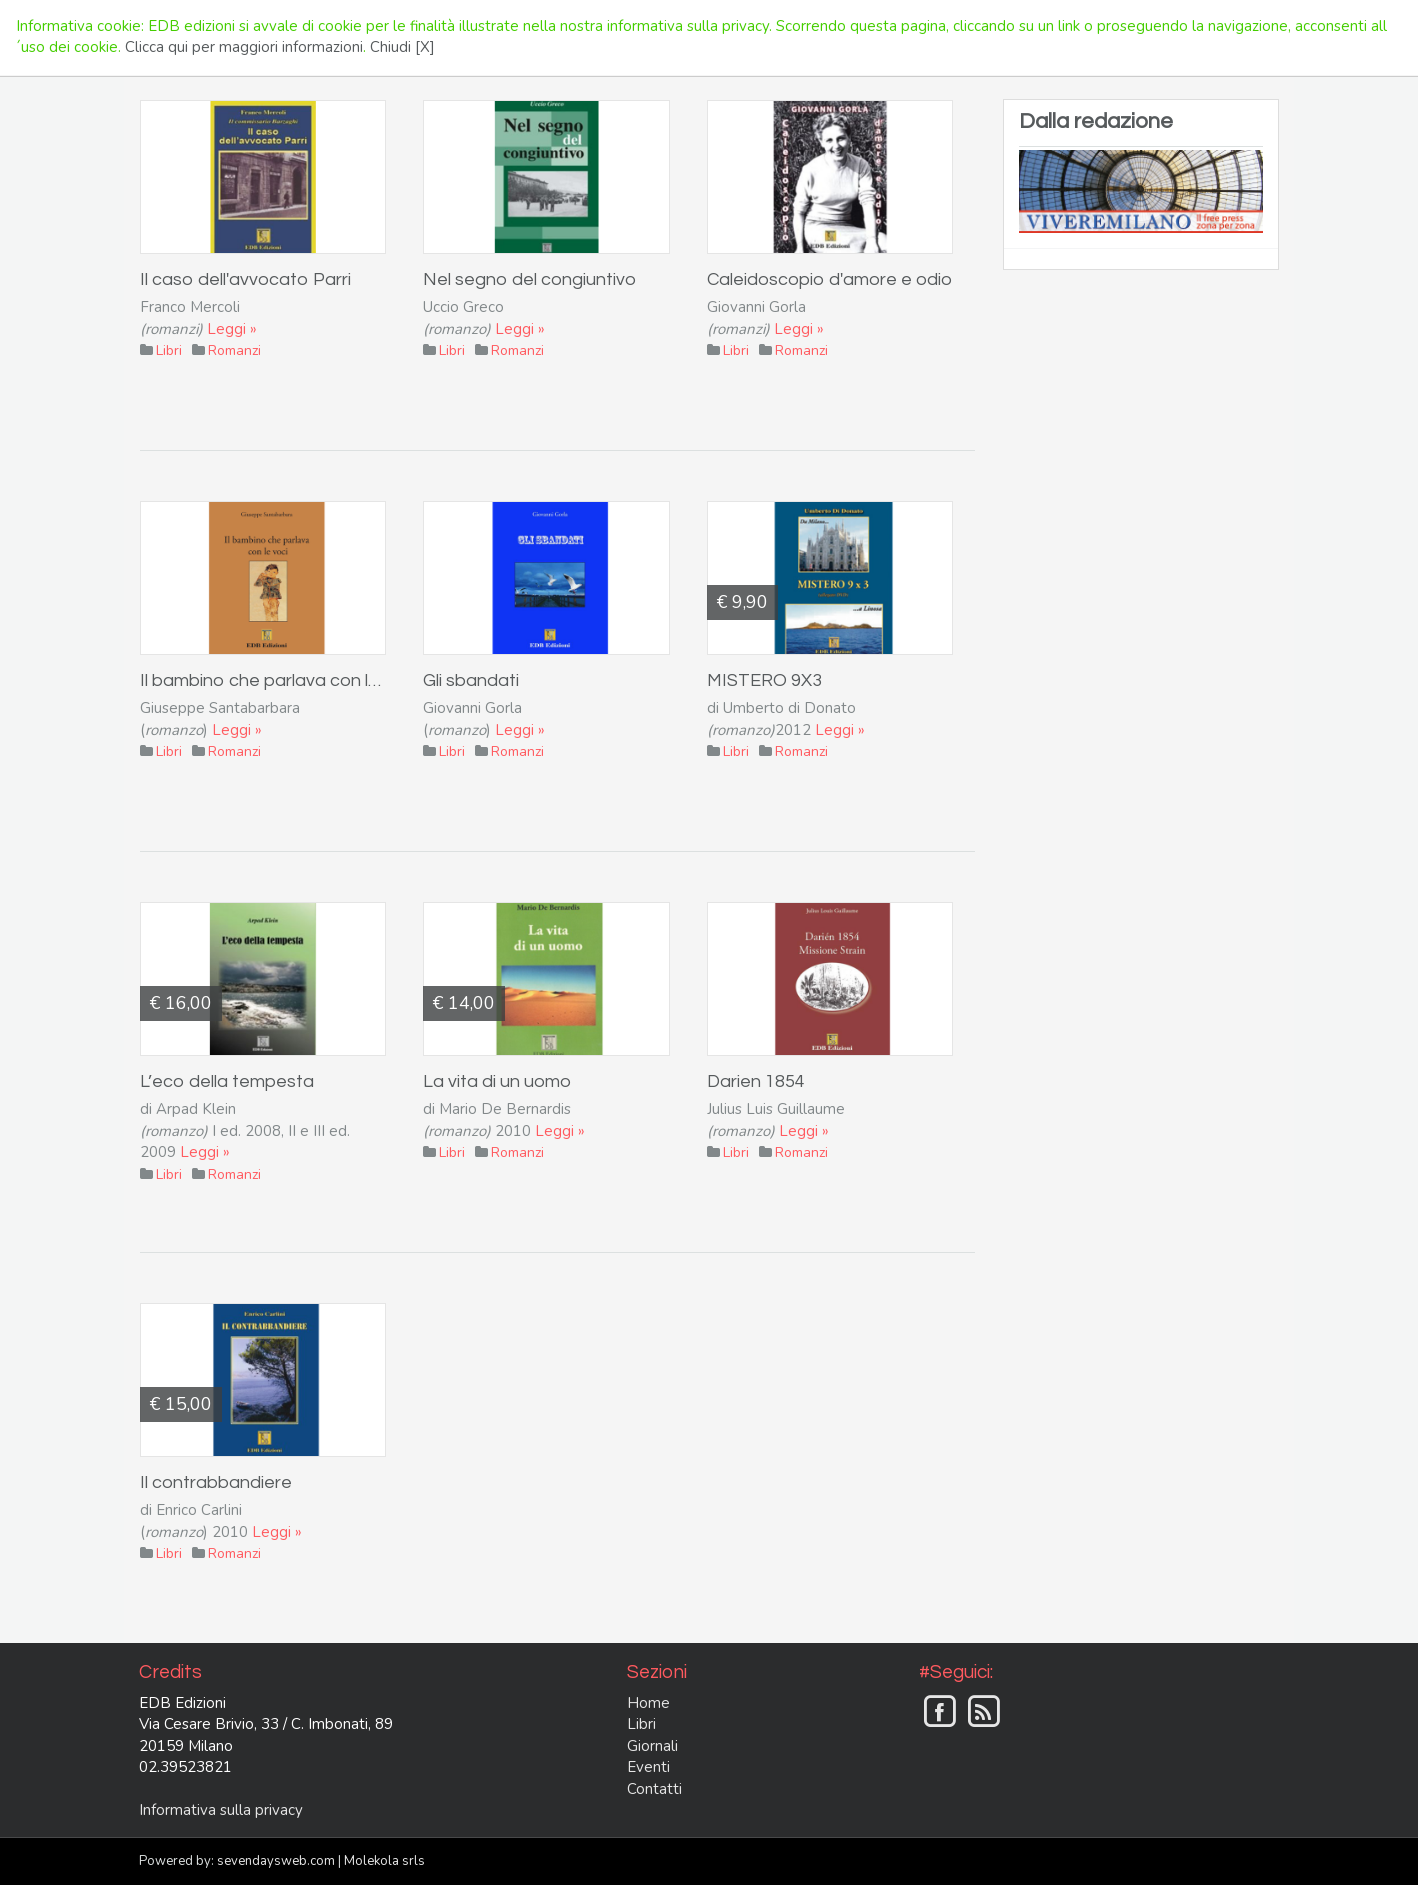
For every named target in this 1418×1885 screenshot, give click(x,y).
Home (648, 1703)
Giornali (652, 1746)
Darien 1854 (756, 1081)
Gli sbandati (471, 680)
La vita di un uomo (497, 1081)
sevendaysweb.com (276, 1861)
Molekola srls (384, 1861)
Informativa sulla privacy (221, 1810)
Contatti (654, 1789)
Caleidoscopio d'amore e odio (829, 279)
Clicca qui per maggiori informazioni (244, 47)
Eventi (648, 1767)
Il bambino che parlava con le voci (278, 680)
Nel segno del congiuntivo (529, 279)
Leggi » (232, 329)
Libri (641, 1724)
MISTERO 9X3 (764, 680)
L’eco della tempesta (227, 1081)
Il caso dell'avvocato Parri (245, 279)
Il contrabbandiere (216, 1482)
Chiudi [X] (402, 47)
